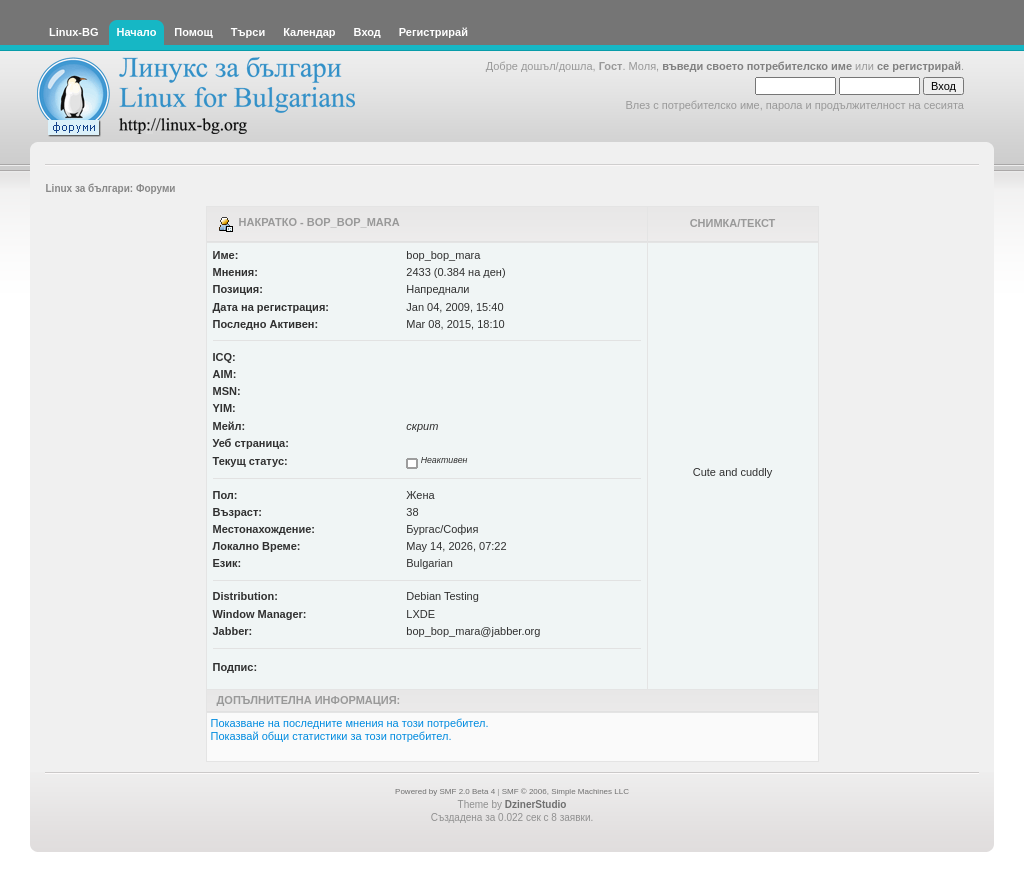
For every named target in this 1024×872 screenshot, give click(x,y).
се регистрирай (919, 66)
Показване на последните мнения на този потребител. (350, 723)
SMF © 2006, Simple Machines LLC (565, 791)
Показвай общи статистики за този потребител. (331, 736)
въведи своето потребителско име (757, 66)
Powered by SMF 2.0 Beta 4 (445, 791)
